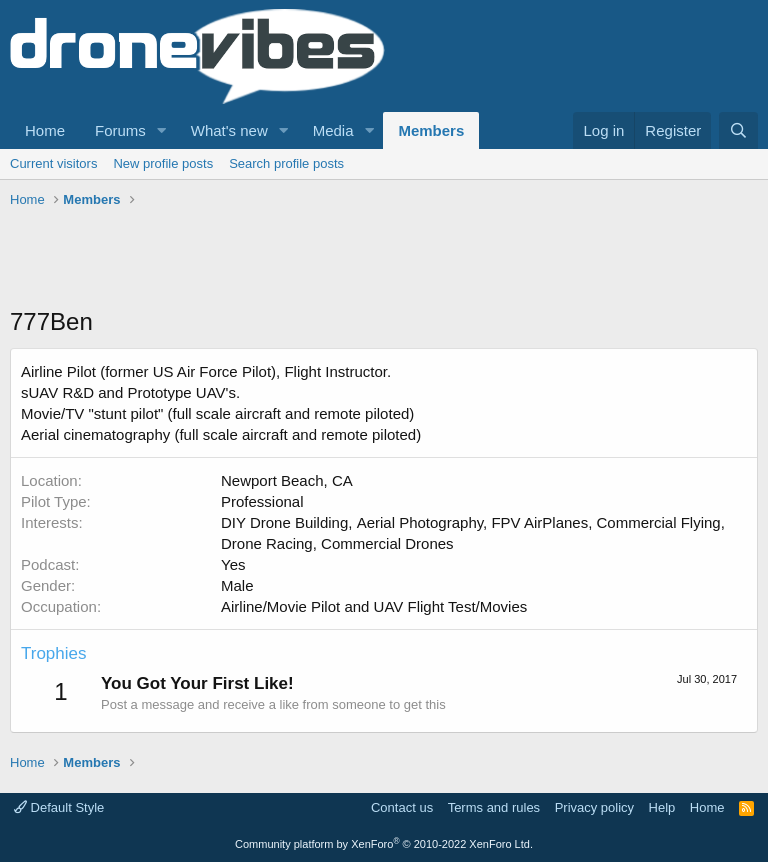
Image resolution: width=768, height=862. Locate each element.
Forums (120, 130)
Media (333, 130)
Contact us (402, 807)
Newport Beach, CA (287, 480)
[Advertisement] (374, 260)
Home (45, 130)
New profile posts (163, 163)
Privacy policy (594, 807)
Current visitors (53, 163)
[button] (162, 130)
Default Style (59, 807)
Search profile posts (286, 163)
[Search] (738, 130)
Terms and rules (494, 807)
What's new (229, 130)
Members (431, 130)
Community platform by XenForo (384, 844)
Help (662, 807)
